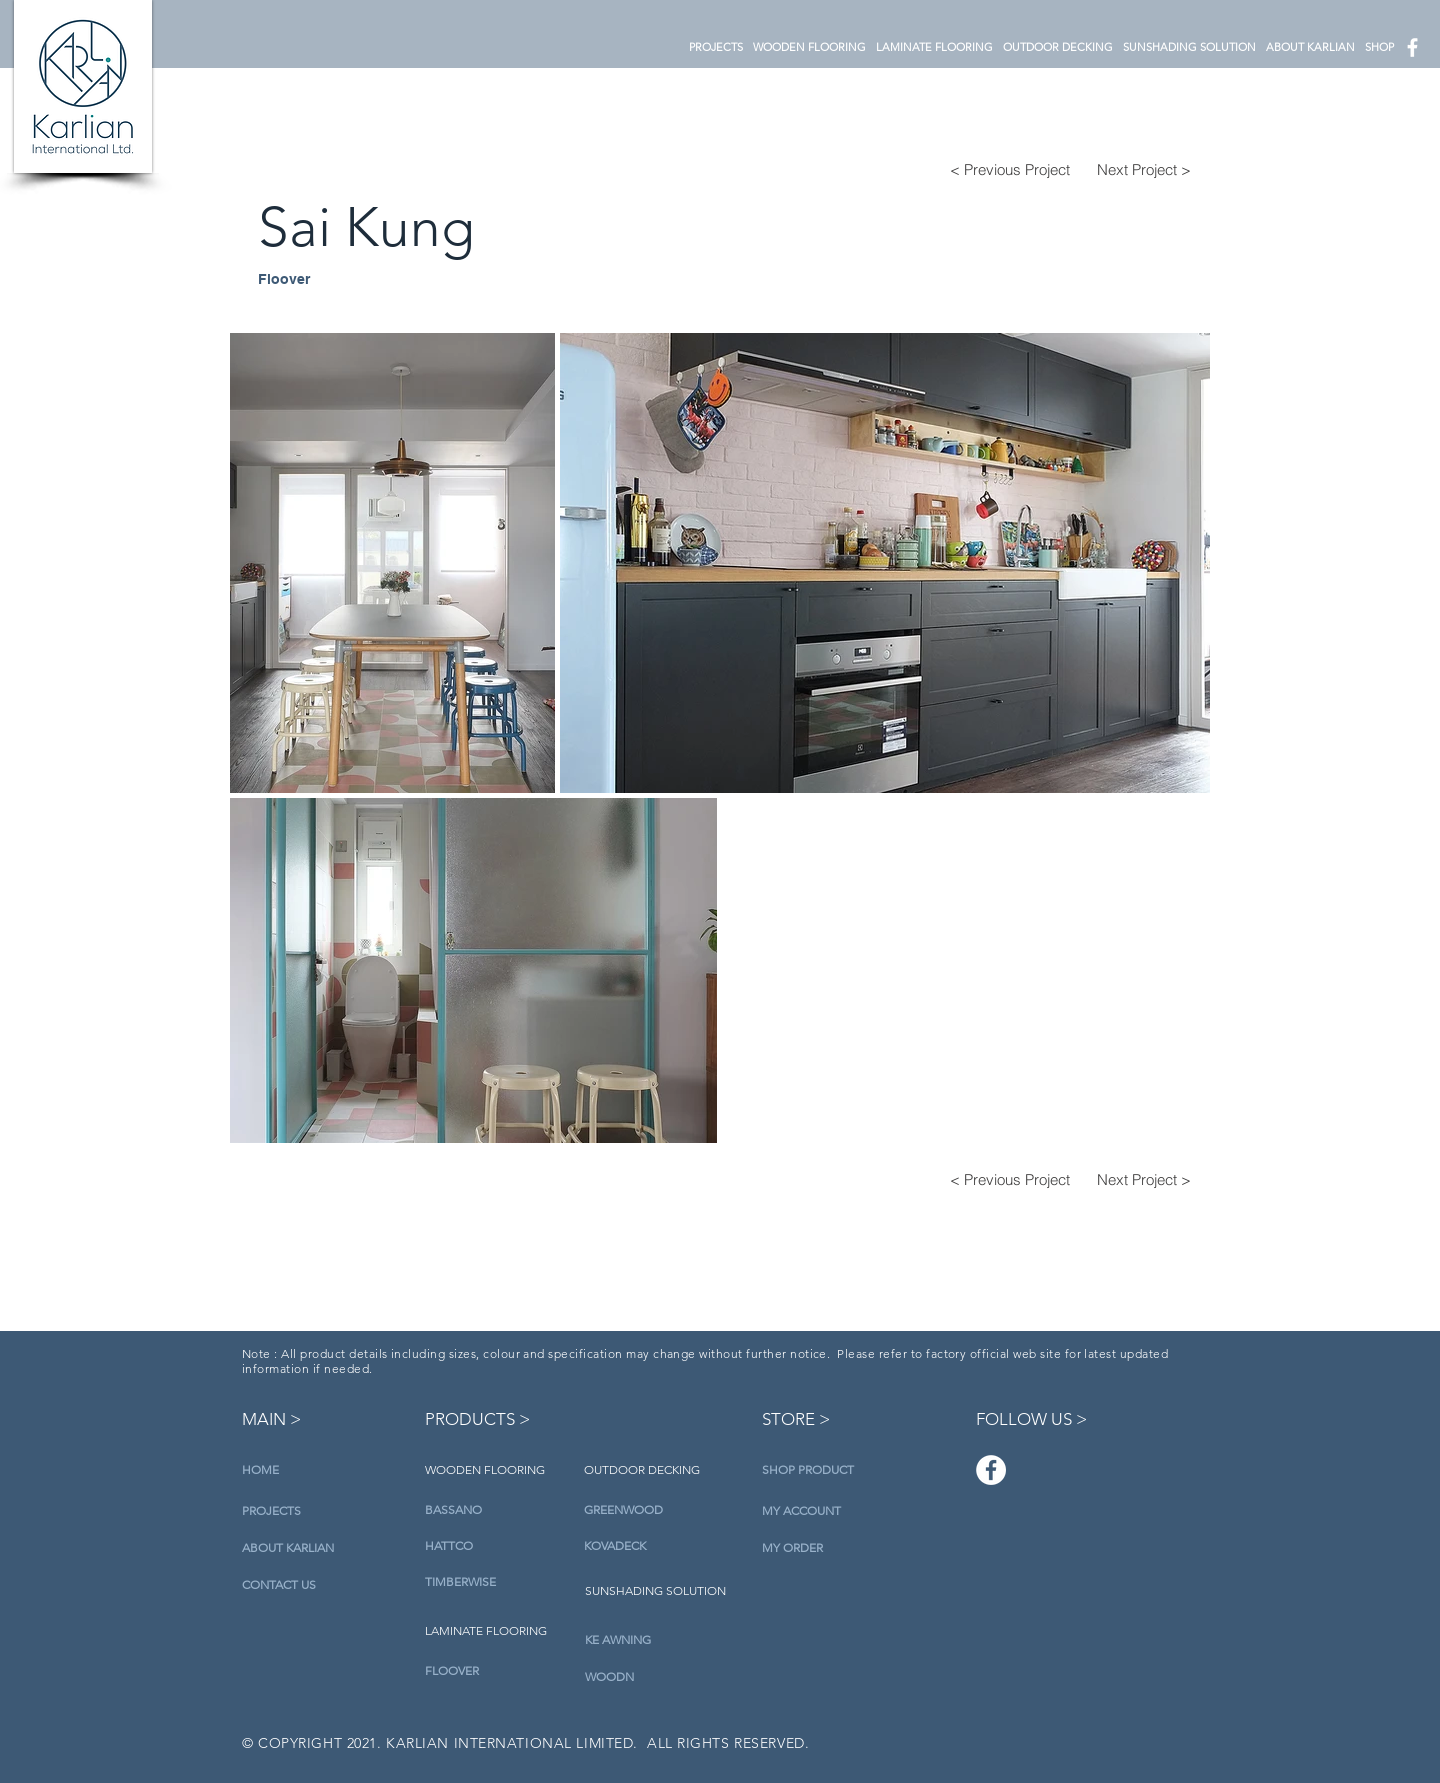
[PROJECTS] (279, 1511)
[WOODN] (652, 1677)
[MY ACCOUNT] (802, 1511)
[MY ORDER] (792, 1548)
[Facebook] (991, 1470)
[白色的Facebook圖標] (1412, 47)
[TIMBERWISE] (492, 1582)
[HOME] (279, 1470)
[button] (809, 47)
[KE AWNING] (652, 1640)
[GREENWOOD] (651, 1510)
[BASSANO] (492, 1510)
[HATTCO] (492, 1546)
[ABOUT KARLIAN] (292, 1548)
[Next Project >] (1144, 169)
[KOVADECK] (651, 1546)
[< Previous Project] (1010, 169)
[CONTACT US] (292, 1585)
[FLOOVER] (492, 1671)
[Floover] (315, 279)
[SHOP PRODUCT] (808, 1470)
